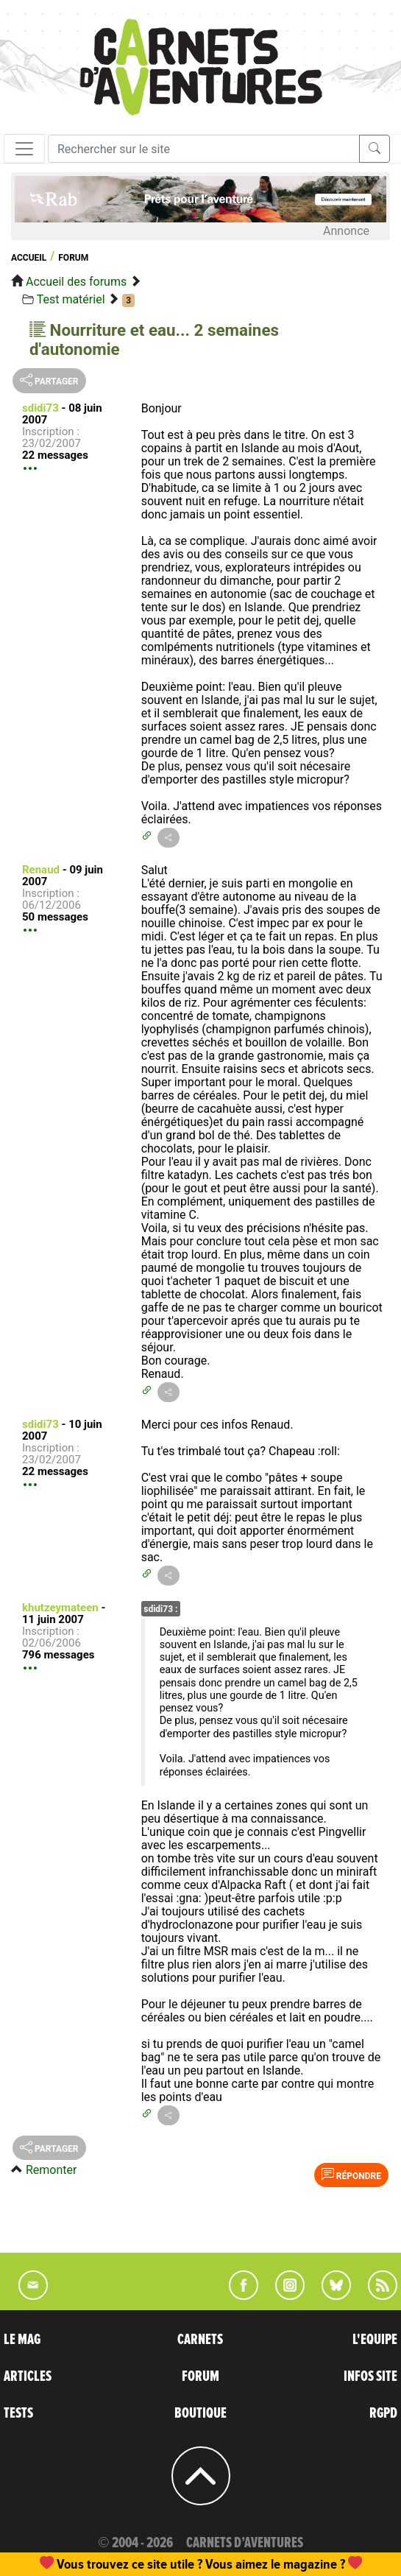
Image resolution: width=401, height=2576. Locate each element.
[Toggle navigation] (24, 148)
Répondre (351, 2174)
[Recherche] (204, 149)
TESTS (18, 2413)
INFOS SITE (370, 2376)
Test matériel (71, 299)
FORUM (200, 2376)
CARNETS (200, 2339)
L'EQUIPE (374, 2339)
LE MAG (22, 2339)
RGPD (383, 2413)
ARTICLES (28, 2376)
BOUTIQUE (200, 2413)
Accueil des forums (76, 282)
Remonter (51, 2170)
